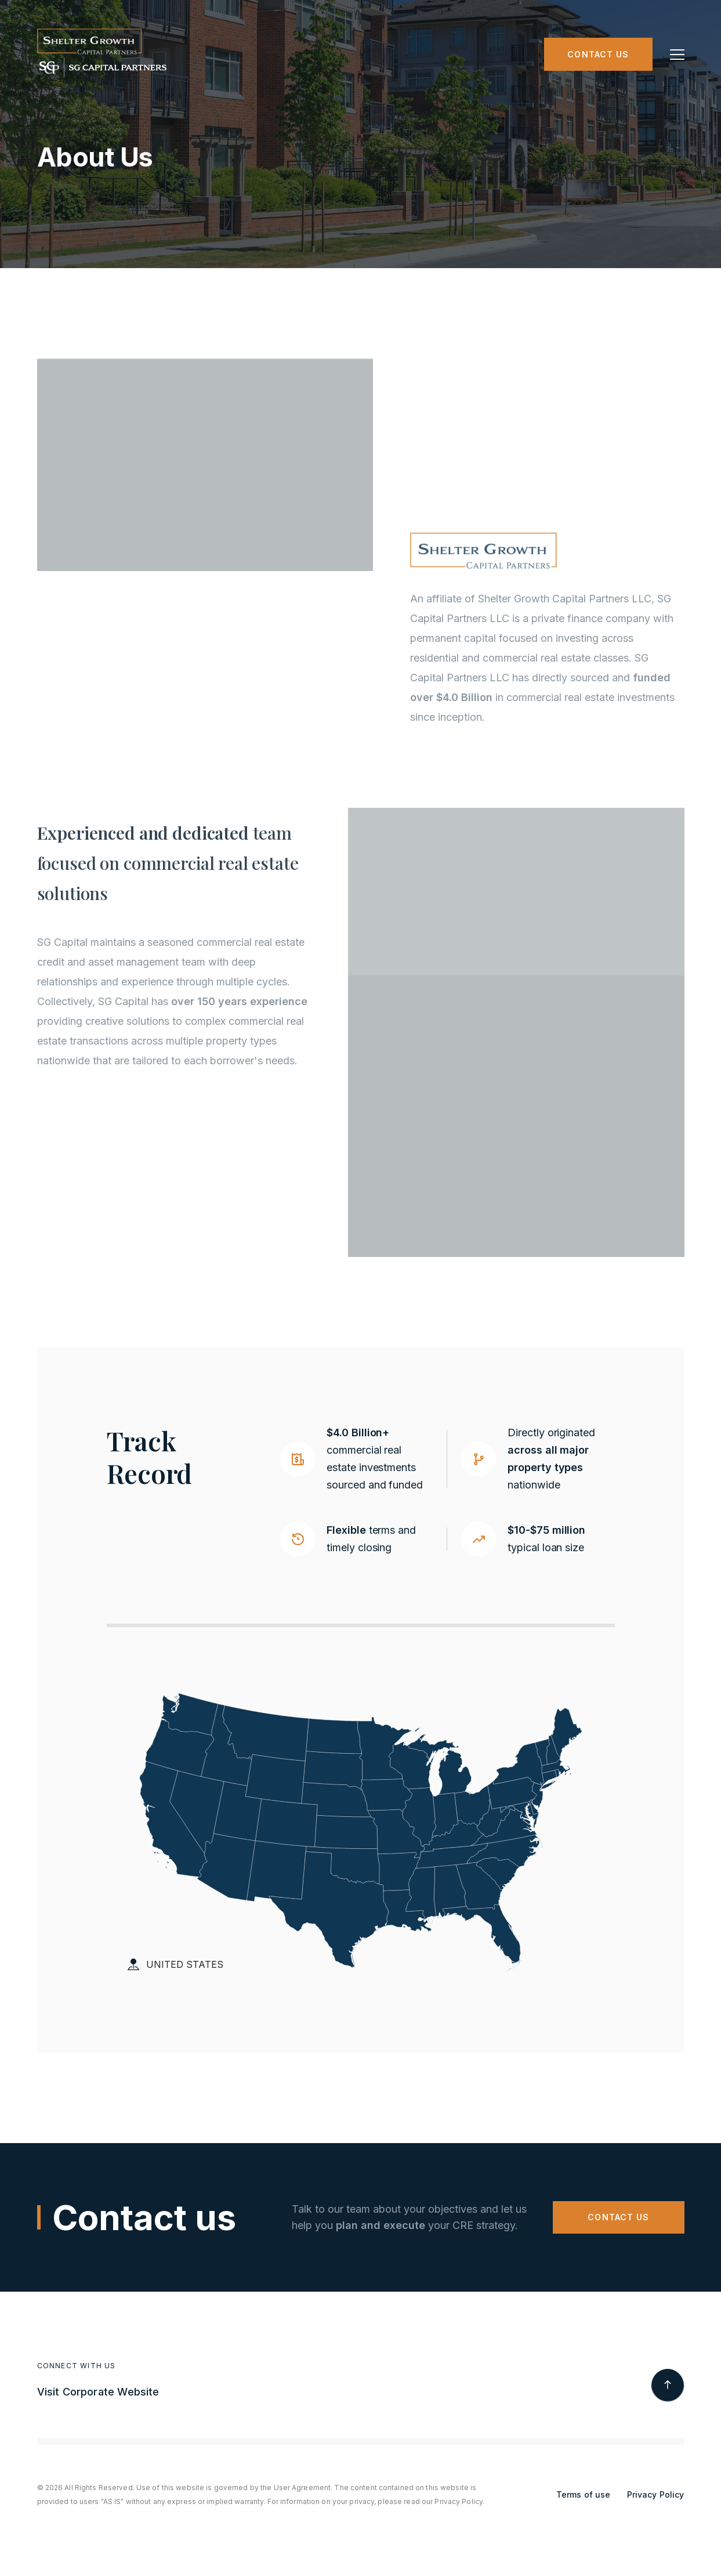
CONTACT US (618, 2217)
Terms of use (583, 2494)
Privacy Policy (655, 2494)
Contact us (598, 54)
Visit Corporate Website (98, 2392)
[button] (677, 54)
